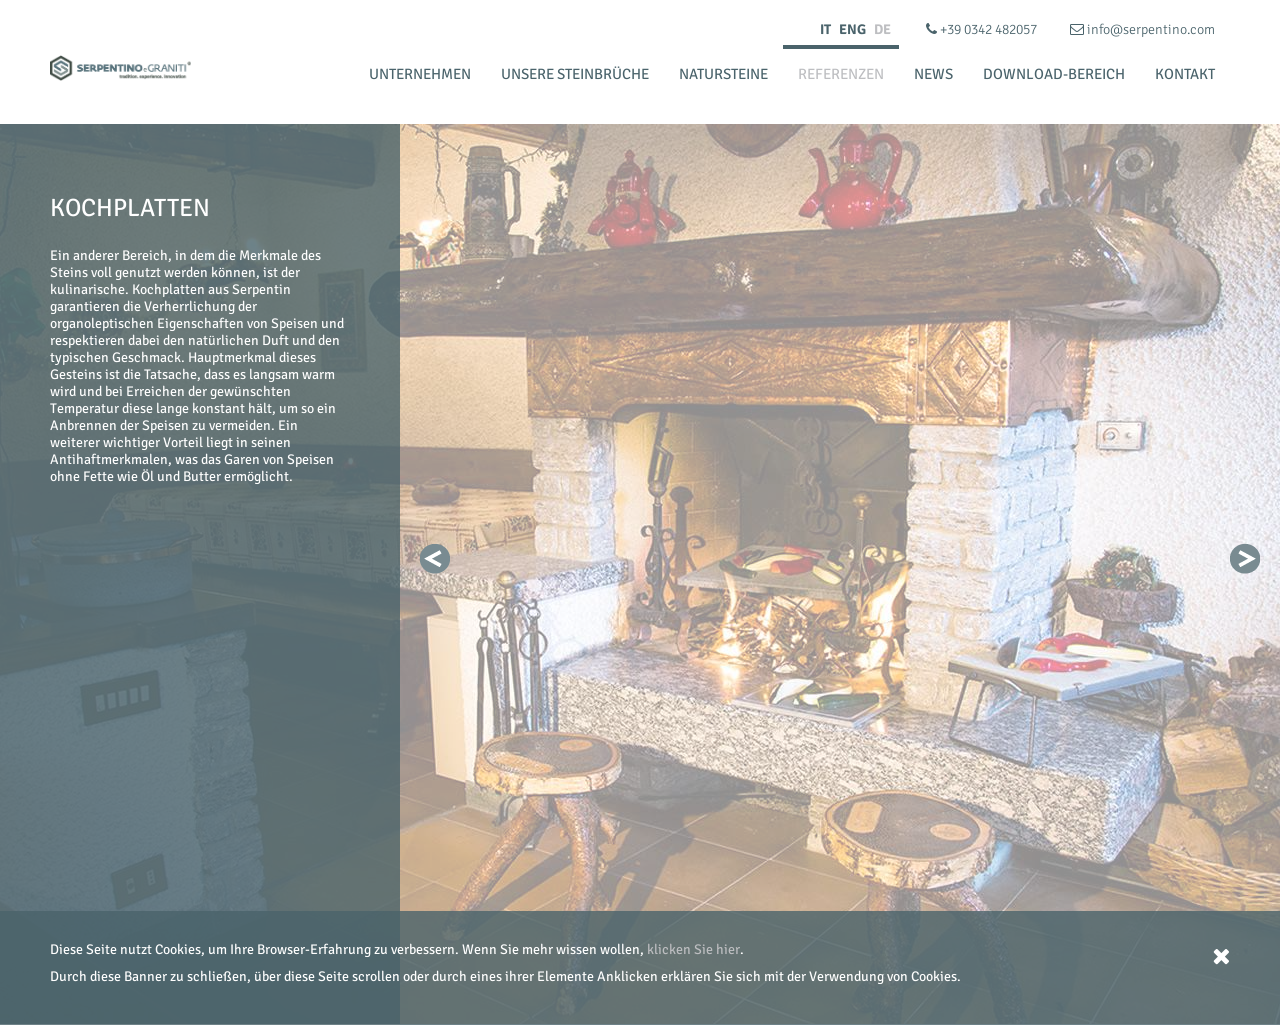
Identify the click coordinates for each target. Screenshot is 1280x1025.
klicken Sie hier (693, 949)
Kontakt (1185, 74)
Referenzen (841, 74)
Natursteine (723, 74)
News (933, 74)
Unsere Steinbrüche (575, 74)
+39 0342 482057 (983, 29)
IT (825, 29)
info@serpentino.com (1142, 29)
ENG (852, 29)
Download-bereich (1054, 74)
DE (882, 29)
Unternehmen (420, 74)
